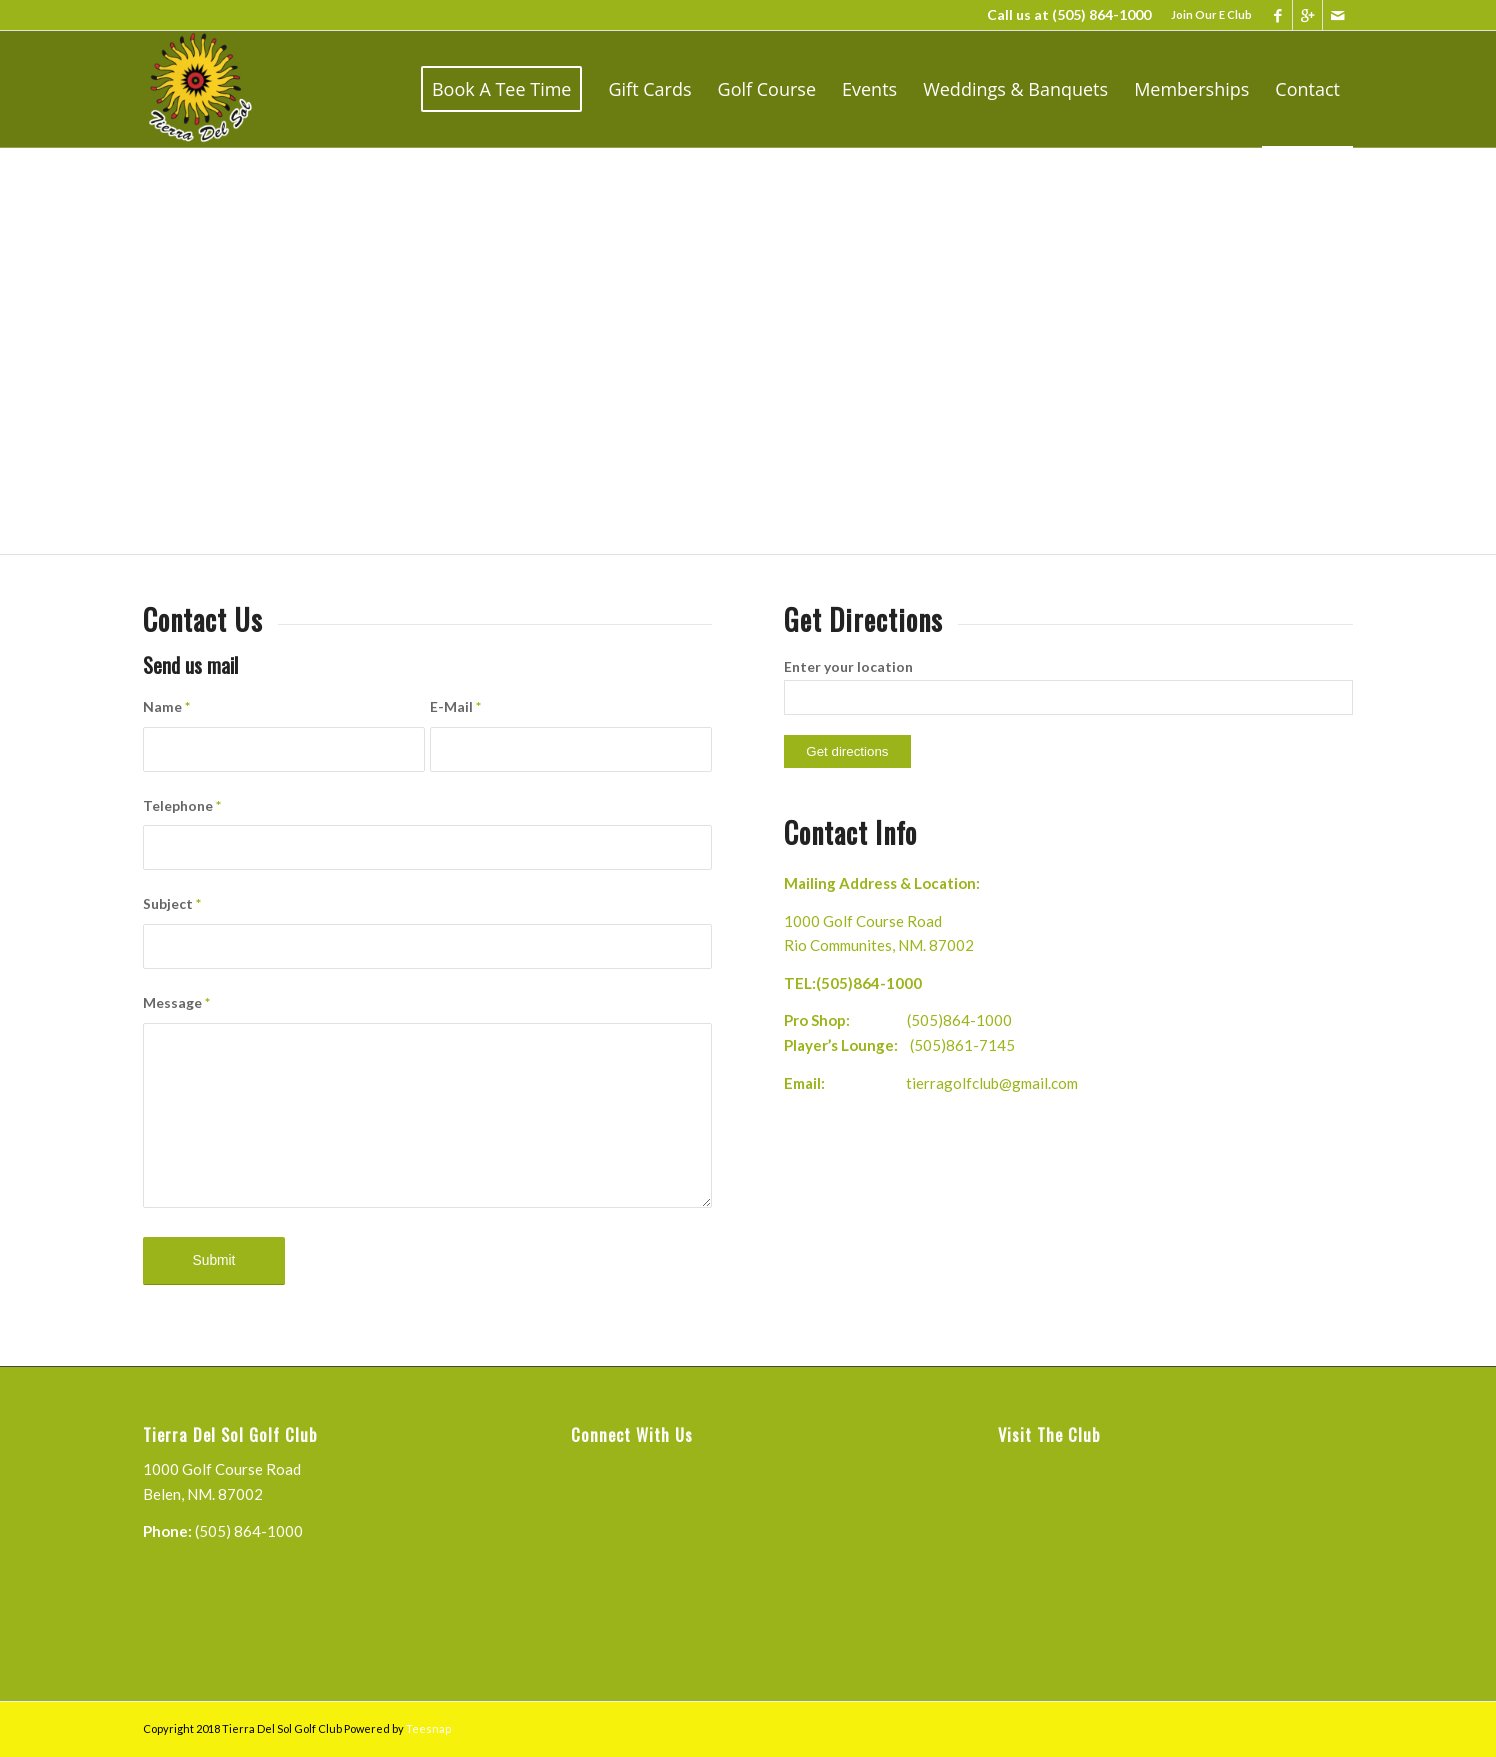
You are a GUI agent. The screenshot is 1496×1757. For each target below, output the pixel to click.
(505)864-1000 (869, 983)
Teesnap (428, 1728)
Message (176, 1002)
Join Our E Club (1211, 14)
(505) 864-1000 (1101, 14)
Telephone (182, 805)
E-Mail (455, 706)
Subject (172, 903)
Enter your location (848, 666)
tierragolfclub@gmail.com (992, 1083)
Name (166, 706)
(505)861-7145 (962, 1045)
